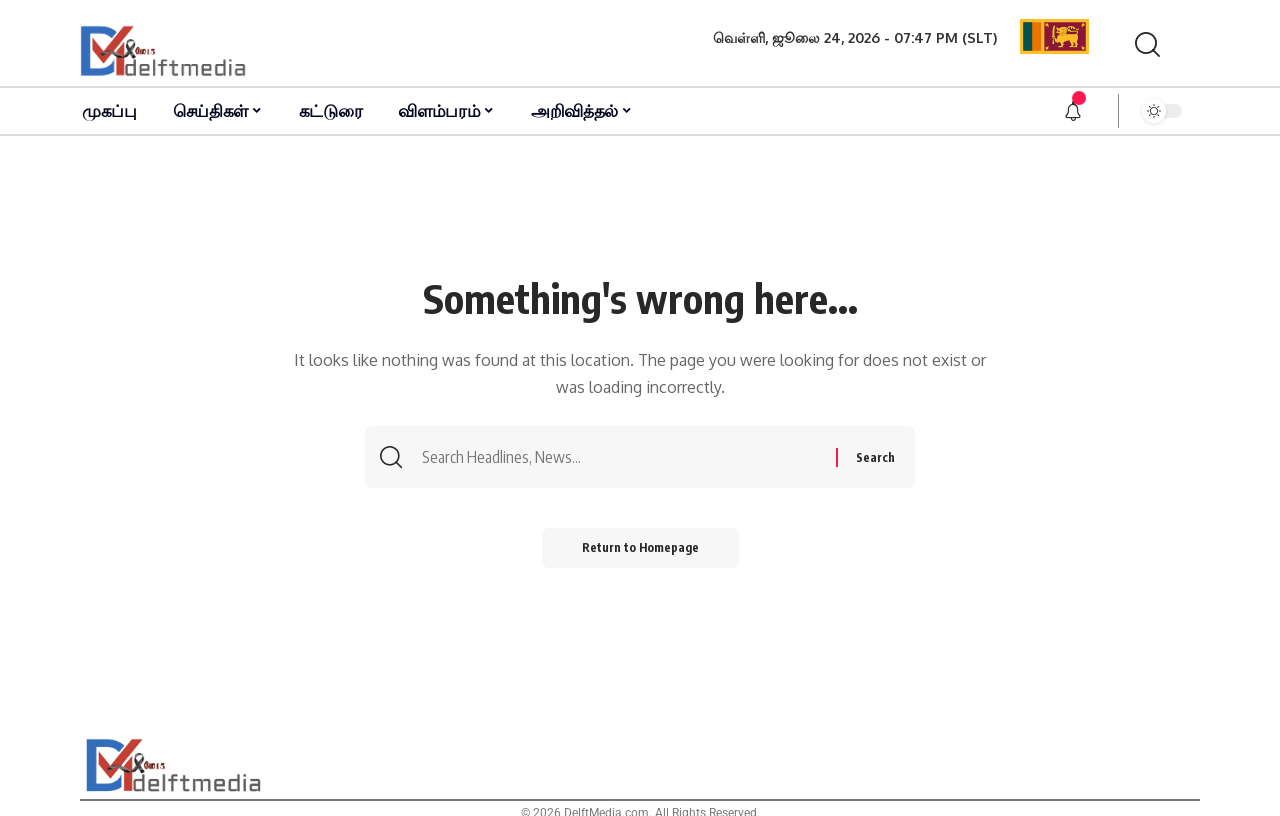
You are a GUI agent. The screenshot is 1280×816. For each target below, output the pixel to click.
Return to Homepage (640, 547)
